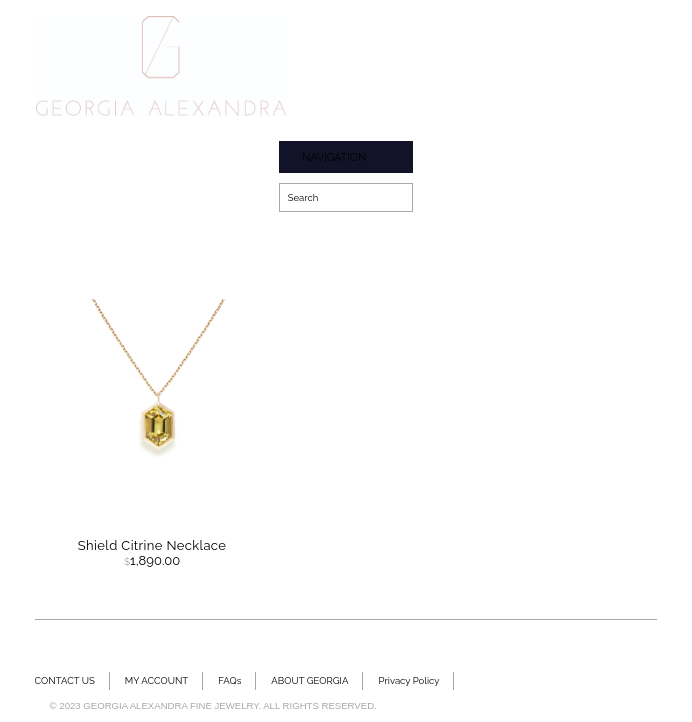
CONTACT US (65, 680)
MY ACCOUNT (156, 680)
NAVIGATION (334, 157)
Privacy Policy (408, 680)
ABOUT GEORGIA (309, 680)
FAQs (229, 680)
